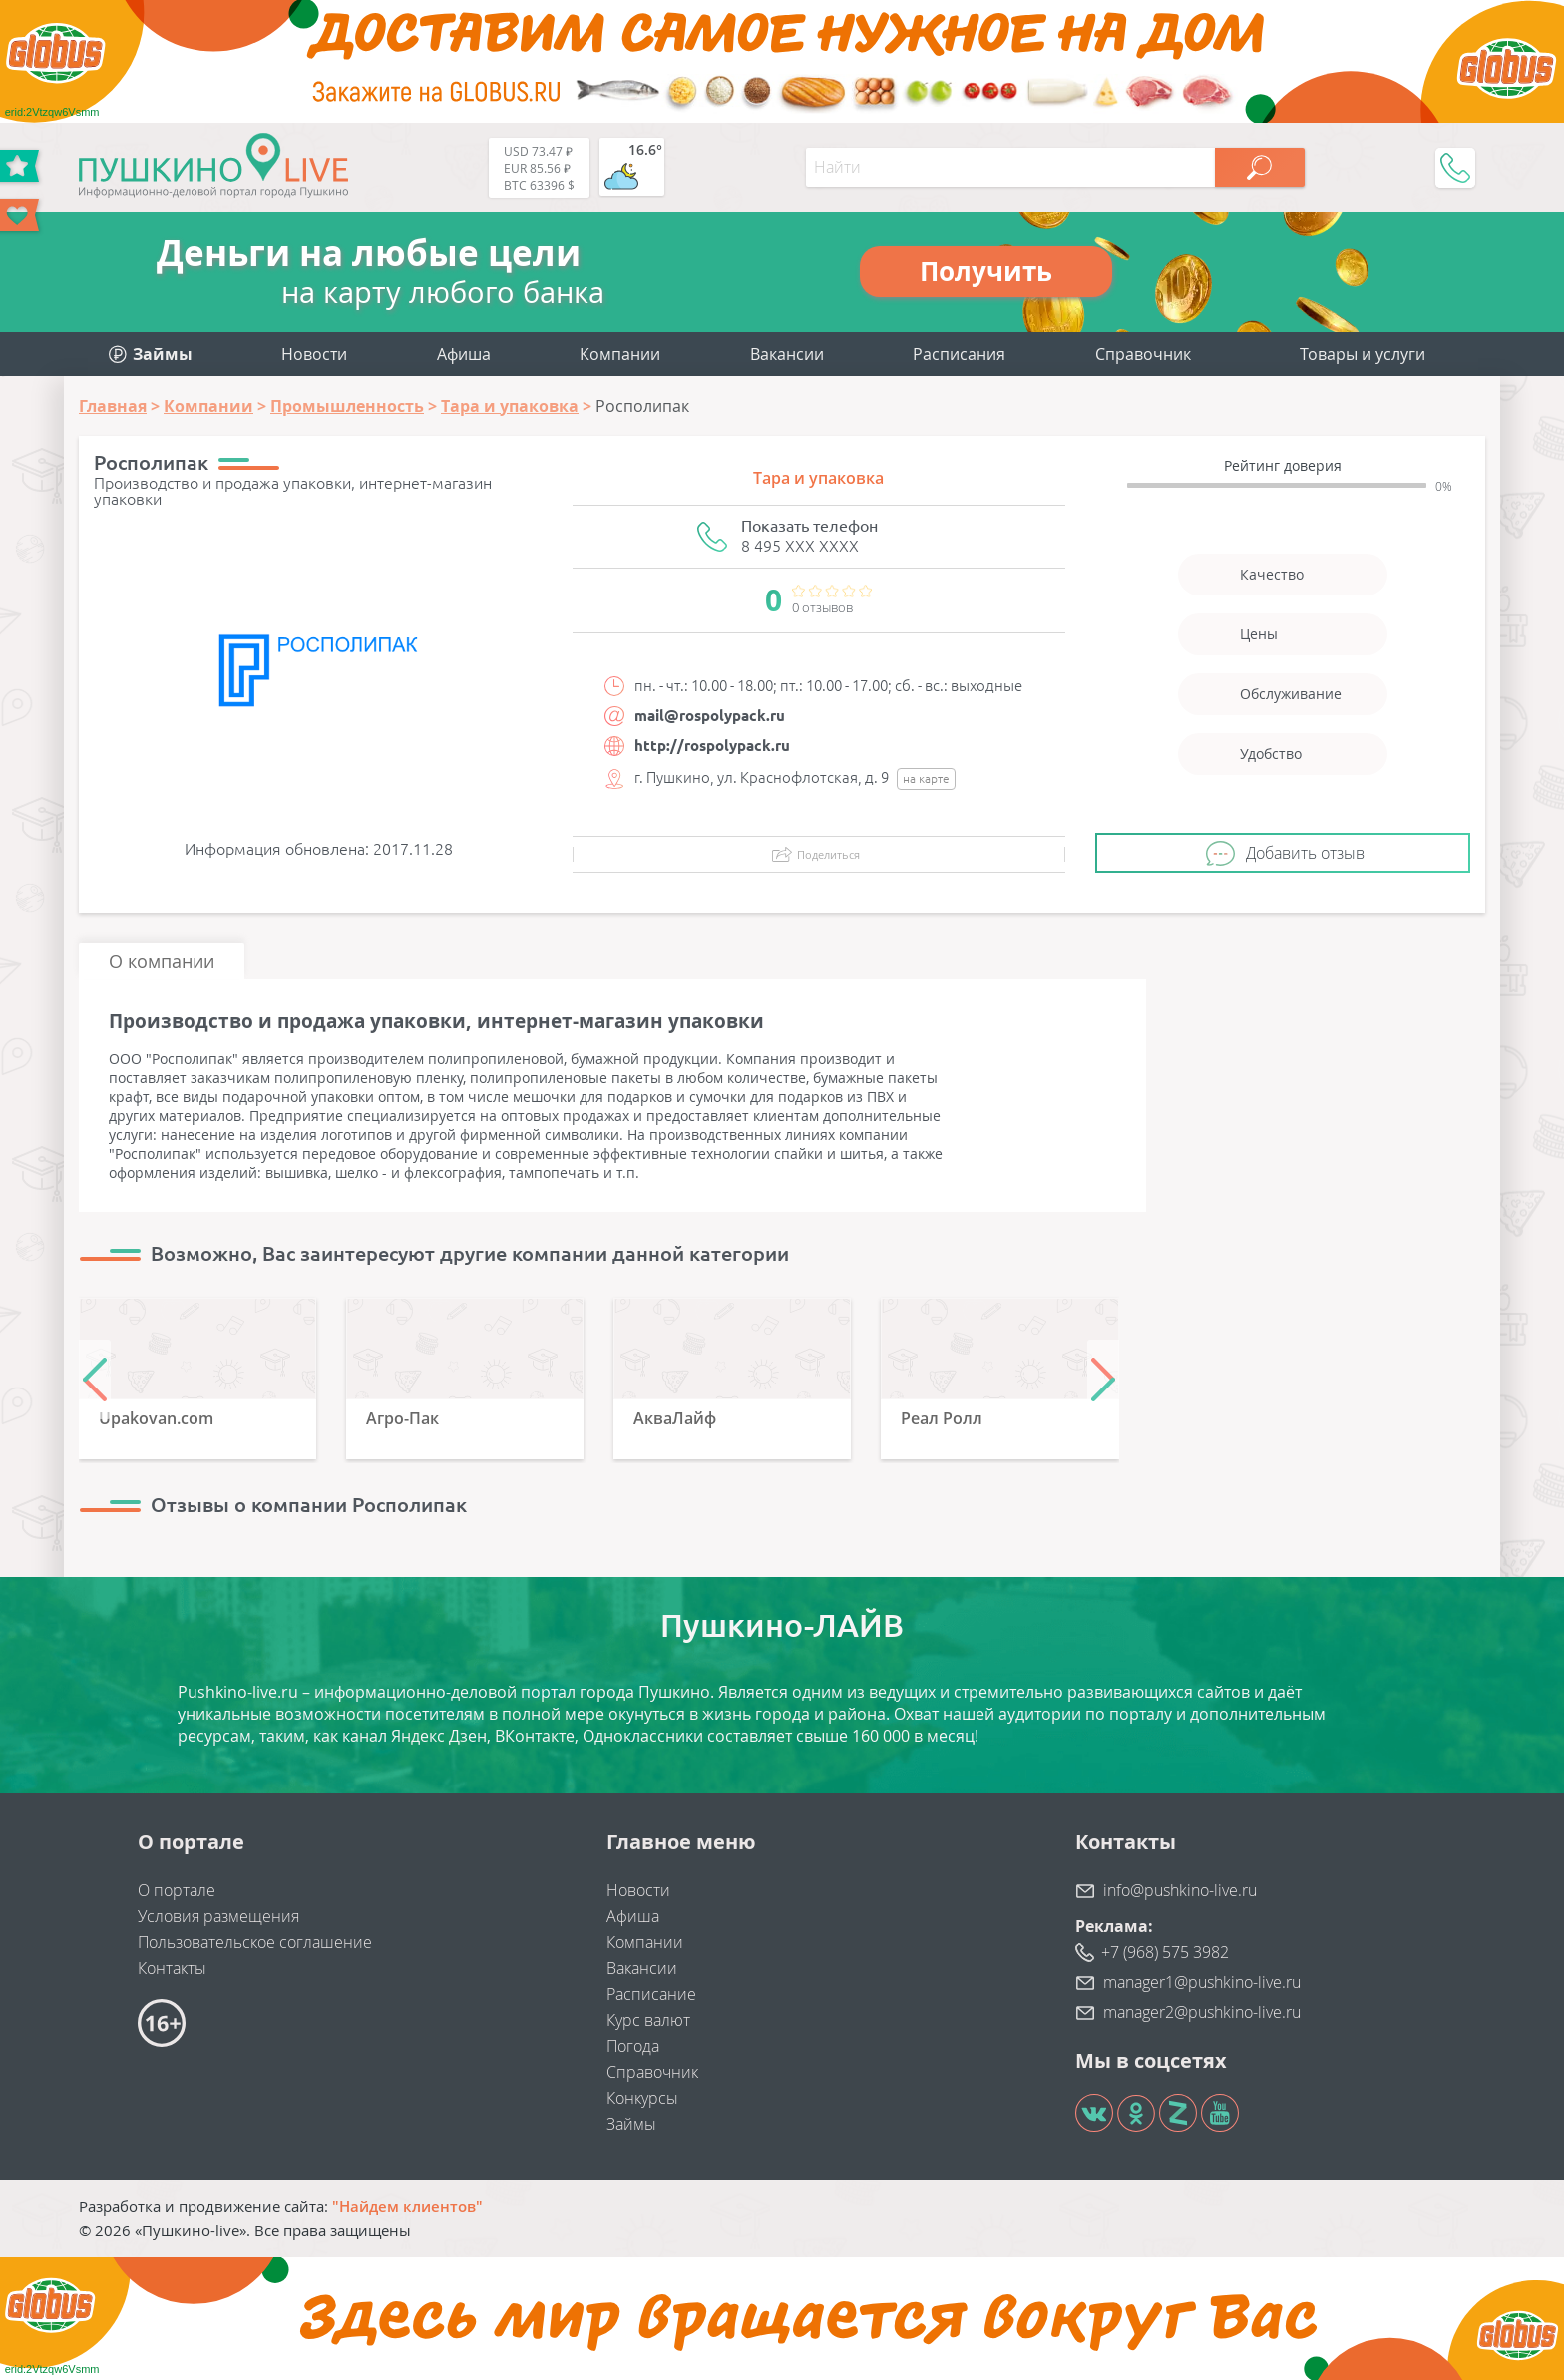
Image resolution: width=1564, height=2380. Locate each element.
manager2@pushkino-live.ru (1202, 2012)
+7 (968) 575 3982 (1165, 1952)
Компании (620, 354)
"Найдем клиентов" (407, 2206)
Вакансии (787, 354)
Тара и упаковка (818, 478)
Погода (632, 2046)
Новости (314, 354)
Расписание (651, 1994)
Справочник (1143, 354)
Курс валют (648, 2020)
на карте (926, 778)
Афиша (464, 354)
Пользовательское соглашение (255, 1942)
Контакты (172, 1968)
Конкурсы (642, 2098)
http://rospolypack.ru (712, 745)
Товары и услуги (1362, 354)
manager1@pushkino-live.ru (1202, 1982)
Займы (631, 2124)
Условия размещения (218, 1916)
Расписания (959, 354)
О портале (176, 1890)
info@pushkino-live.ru (1180, 1890)
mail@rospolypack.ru (709, 715)
